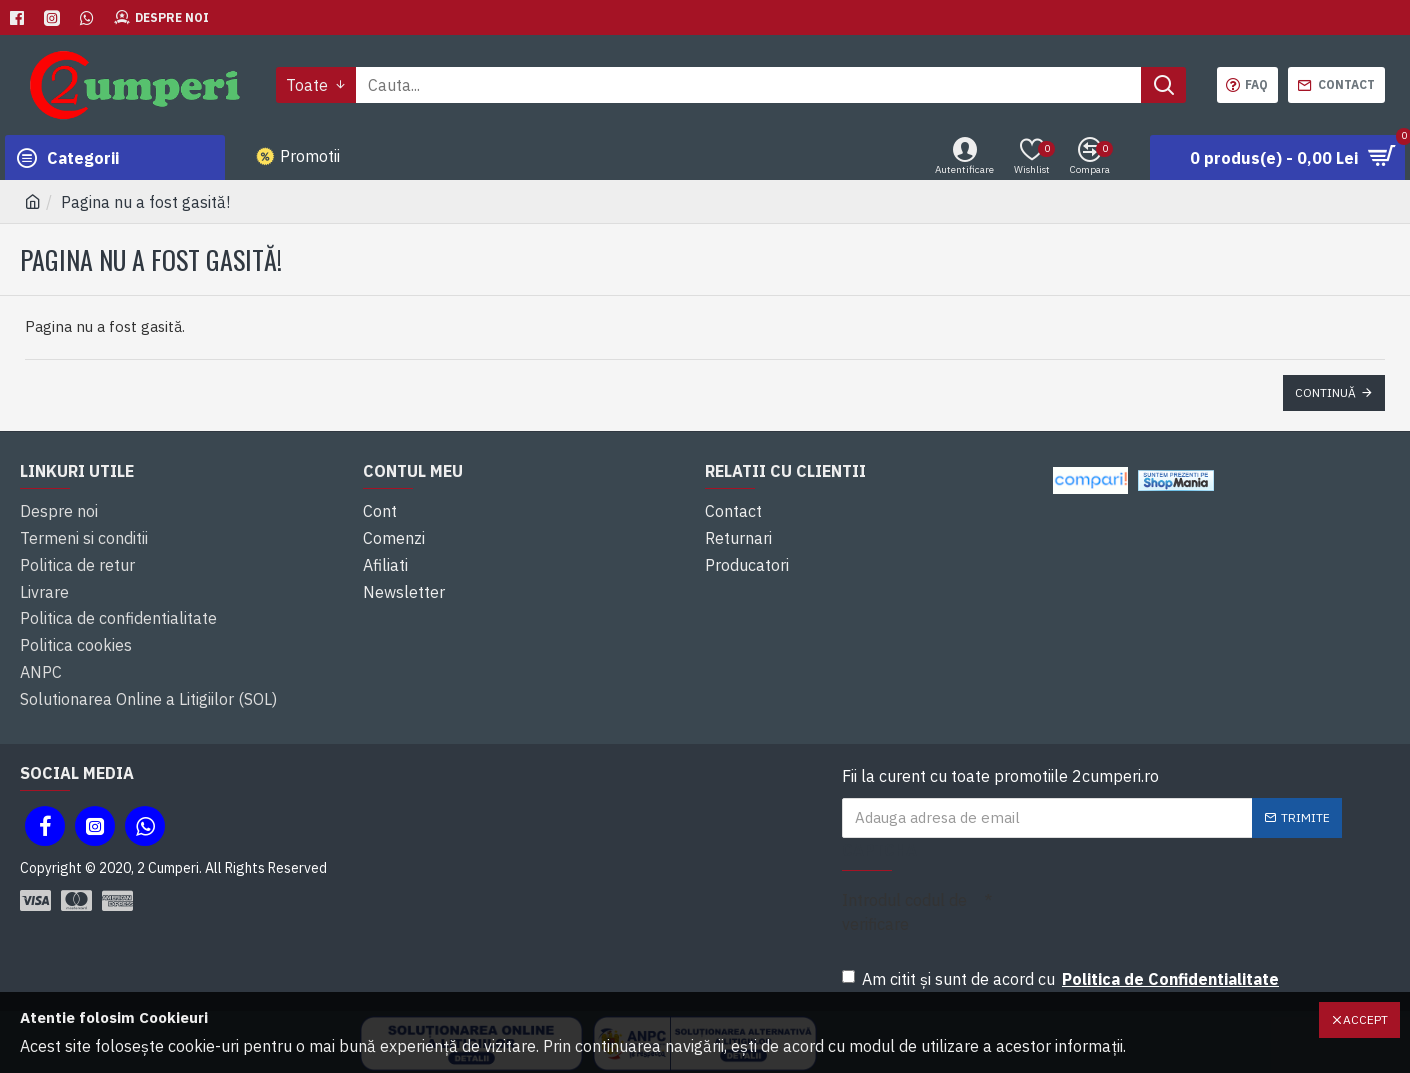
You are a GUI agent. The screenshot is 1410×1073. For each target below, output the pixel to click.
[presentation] (1144, 897)
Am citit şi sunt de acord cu (1062, 956)
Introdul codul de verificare (904, 889)
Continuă (1325, 392)
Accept (1365, 1019)
